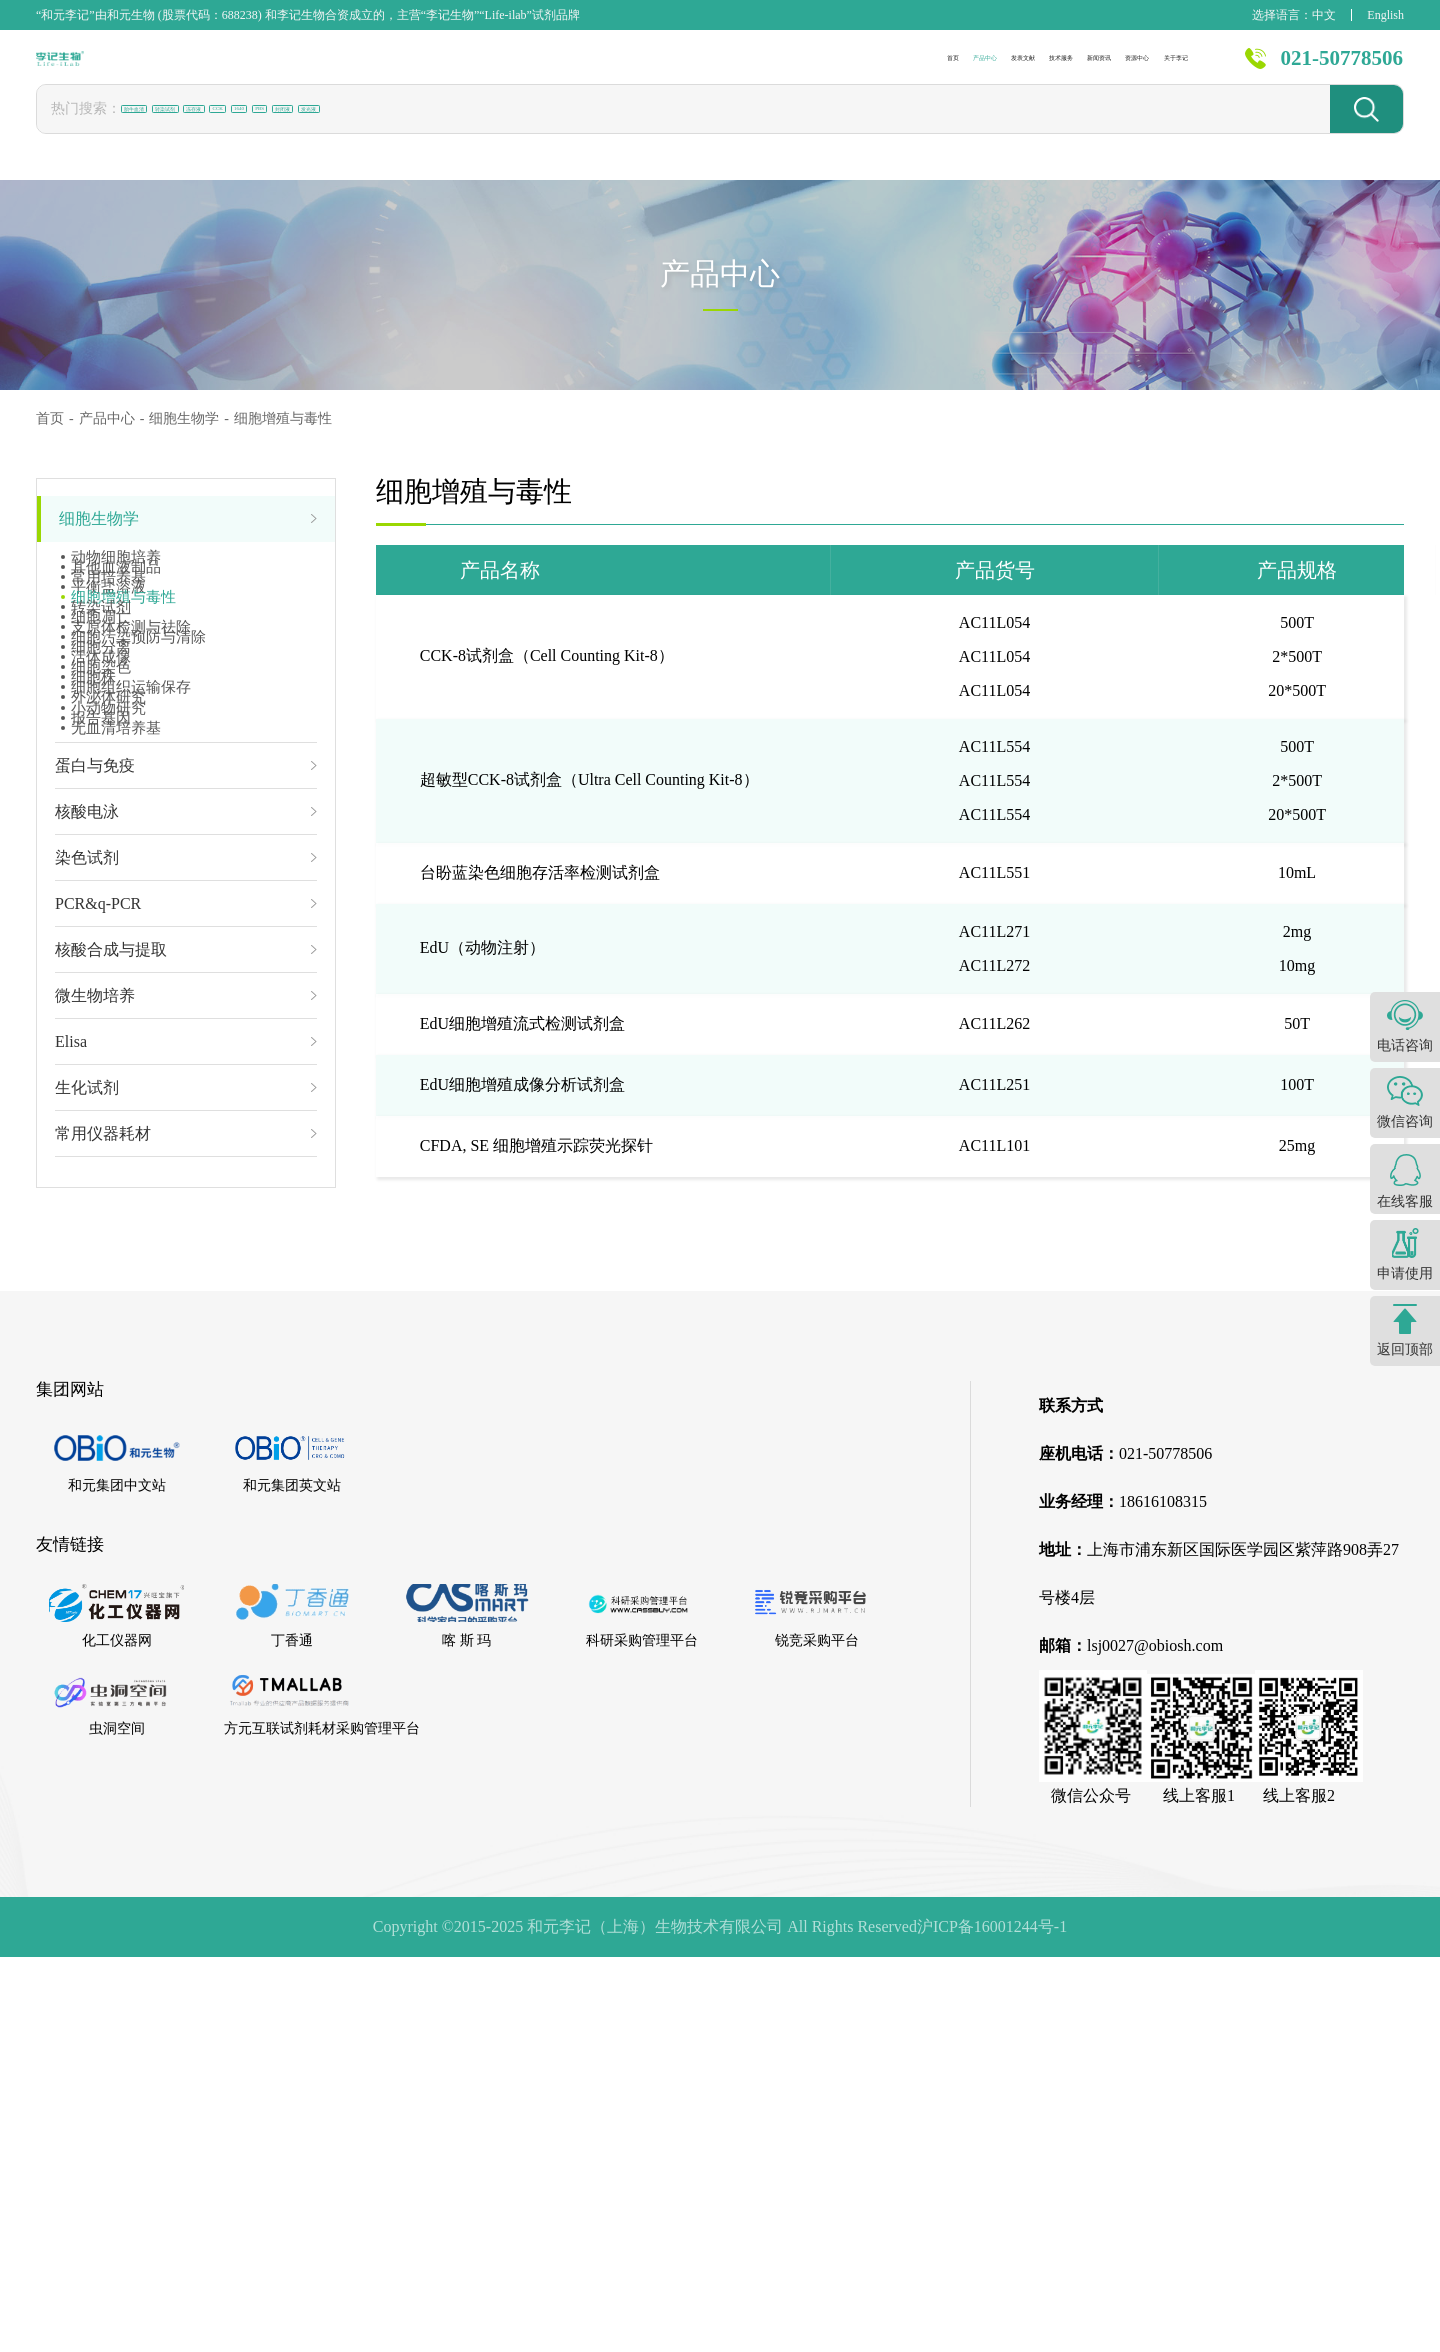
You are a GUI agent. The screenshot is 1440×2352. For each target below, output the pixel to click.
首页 (468, 70)
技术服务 (801, 70)
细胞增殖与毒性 (123, 696)
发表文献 (684, 70)
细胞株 (93, 952)
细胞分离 (101, 856)
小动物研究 (108, 1048)
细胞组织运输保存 (131, 984)
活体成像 (101, 888)
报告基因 (101, 1080)
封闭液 (608, 130)
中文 (1324, 15)
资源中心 (1035, 70)
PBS (539, 129)
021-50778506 (1342, 69)
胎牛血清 (161, 130)
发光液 (687, 130)
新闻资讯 (918, 70)
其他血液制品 (116, 600)
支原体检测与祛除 (131, 792)
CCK (414, 129)
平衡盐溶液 (108, 664)
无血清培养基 (116, 1112)
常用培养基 (108, 632)
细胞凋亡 (101, 760)
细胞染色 (101, 920)
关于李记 (1152, 70)
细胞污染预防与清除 (138, 824)
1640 (478, 129)
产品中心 (567, 70)
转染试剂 (256, 130)
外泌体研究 (108, 1016)
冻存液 (343, 130)
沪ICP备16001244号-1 (992, 2321)
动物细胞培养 (116, 568)
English (1385, 15)
